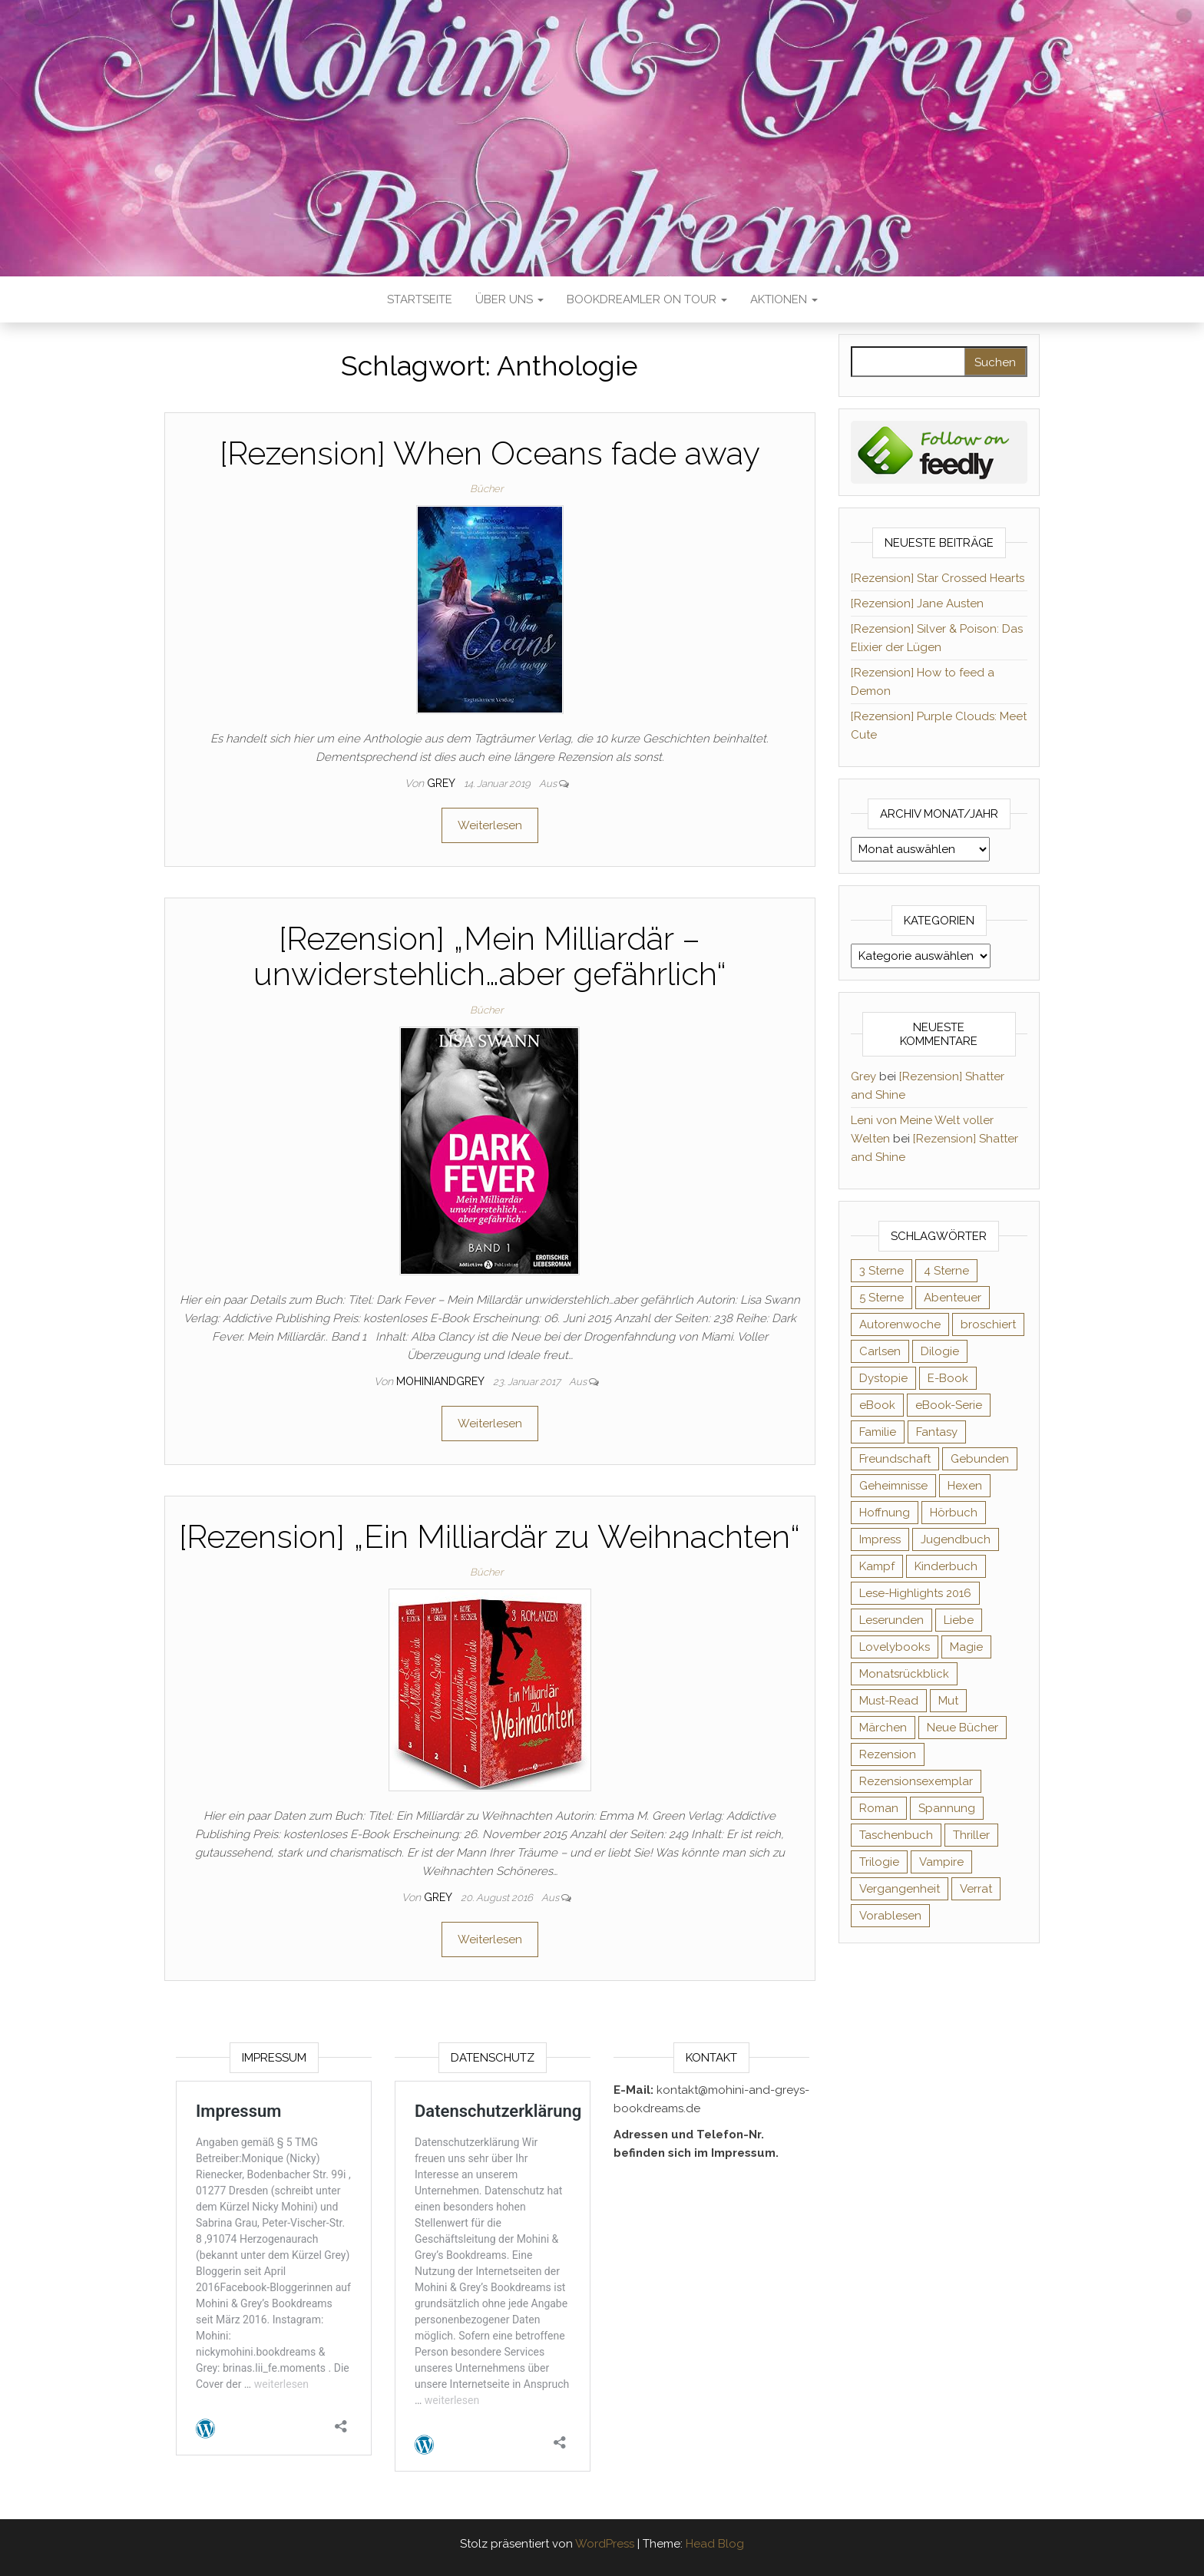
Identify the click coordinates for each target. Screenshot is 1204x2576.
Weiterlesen (490, 825)
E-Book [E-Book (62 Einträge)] (948, 1378)
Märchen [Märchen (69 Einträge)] (883, 1727)
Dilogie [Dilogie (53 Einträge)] (940, 1351)
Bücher (486, 488)
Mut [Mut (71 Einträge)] (948, 1701)
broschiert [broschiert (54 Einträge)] (988, 1324)
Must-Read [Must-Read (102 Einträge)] (888, 1701)
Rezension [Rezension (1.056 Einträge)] (887, 1754)
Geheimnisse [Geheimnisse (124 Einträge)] (893, 1486)
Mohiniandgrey (441, 1381)
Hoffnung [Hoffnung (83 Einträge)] (884, 1512)
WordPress (604, 2544)
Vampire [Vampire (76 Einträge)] (941, 1862)
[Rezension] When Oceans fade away (490, 453)
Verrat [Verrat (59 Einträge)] (976, 1889)
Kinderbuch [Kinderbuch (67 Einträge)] (946, 1566)
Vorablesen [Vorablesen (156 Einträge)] (890, 1916)
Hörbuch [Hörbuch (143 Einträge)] (953, 1512)
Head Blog (715, 2544)
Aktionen (784, 299)
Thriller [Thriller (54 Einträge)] (971, 1835)
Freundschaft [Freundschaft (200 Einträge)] (895, 1459)
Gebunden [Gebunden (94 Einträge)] (980, 1459)
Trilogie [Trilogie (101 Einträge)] (879, 1862)
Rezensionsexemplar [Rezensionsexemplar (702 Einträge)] (916, 1781)
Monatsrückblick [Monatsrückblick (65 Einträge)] (904, 1674)
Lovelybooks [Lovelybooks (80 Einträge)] (894, 1647)
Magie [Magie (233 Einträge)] (966, 1647)
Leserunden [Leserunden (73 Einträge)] (891, 1620)
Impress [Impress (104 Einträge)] (880, 1539)
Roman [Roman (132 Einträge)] (878, 1808)
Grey (442, 783)
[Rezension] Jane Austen (917, 603)
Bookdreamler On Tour (647, 299)
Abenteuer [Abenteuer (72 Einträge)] (952, 1298)
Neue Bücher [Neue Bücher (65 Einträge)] (962, 1727)
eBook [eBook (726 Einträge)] (877, 1405)
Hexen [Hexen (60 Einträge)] (965, 1486)
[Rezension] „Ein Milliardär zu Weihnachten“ (489, 1537)
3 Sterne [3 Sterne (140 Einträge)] (881, 1271)
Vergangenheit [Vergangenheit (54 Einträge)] (899, 1889)
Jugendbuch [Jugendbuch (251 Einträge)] (956, 1539)
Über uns (509, 299)
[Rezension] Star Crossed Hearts (937, 578)
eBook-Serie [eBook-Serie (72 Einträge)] (948, 1405)
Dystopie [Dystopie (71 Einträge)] (883, 1378)
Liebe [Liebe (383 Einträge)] (959, 1620)
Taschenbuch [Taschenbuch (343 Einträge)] (896, 1835)
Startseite (419, 299)
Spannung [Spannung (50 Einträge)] (946, 1808)
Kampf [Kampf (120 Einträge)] (877, 1566)
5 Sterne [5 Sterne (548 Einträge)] (881, 1298)
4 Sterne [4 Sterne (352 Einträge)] (946, 1271)
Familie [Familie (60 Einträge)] (877, 1432)
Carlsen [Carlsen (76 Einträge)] (880, 1351)
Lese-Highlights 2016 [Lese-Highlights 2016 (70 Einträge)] (915, 1593)
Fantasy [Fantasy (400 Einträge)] (937, 1432)
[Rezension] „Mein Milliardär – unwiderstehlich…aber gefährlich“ (489, 956)
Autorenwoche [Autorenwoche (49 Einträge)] (900, 1324)
